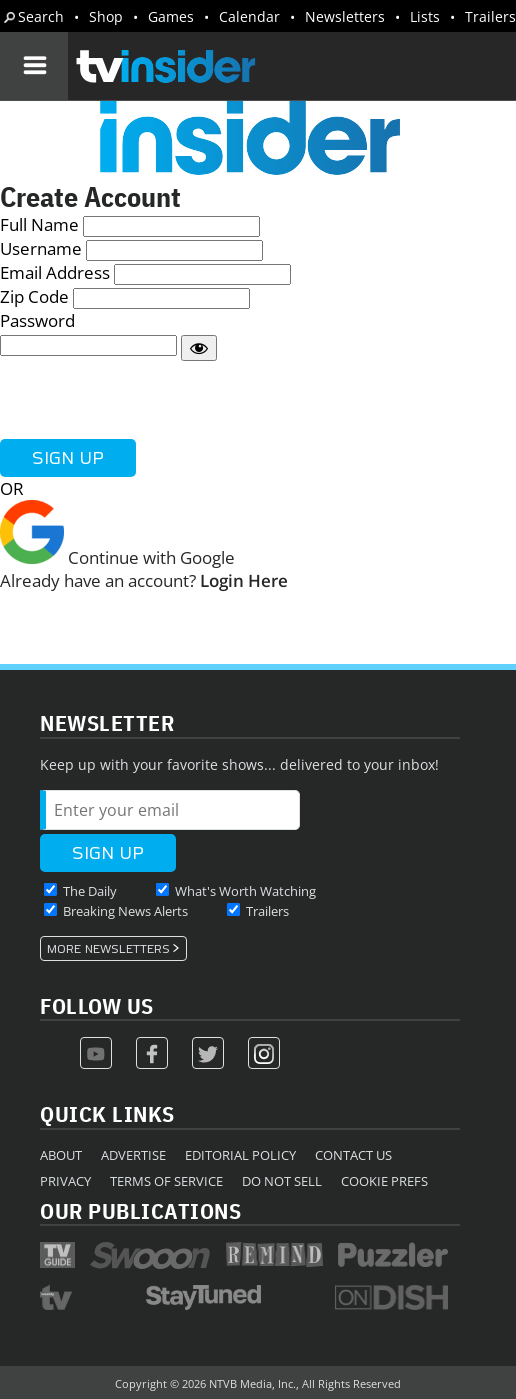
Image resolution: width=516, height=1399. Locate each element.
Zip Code (34, 296)
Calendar (249, 16)
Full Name (39, 224)
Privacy (65, 1181)
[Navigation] (34, 66)
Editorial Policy (240, 1155)
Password (37, 320)
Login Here (244, 580)
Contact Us (353, 1155)
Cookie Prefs (384, 1181)
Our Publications (140, 1210)
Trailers (490, 16)
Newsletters (345, 16)
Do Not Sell (282, 1181)
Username (41, 248)
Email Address (55, 272)
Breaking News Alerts (125, 911)
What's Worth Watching (245, 891)
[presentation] (152, 400)
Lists (425, 16)
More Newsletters (108, 949)
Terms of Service (166, 1181)
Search (41, 16)
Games (171, 16)
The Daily (90, 891)
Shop (106, 16)
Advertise (133, 1155)
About (61, 1155)
